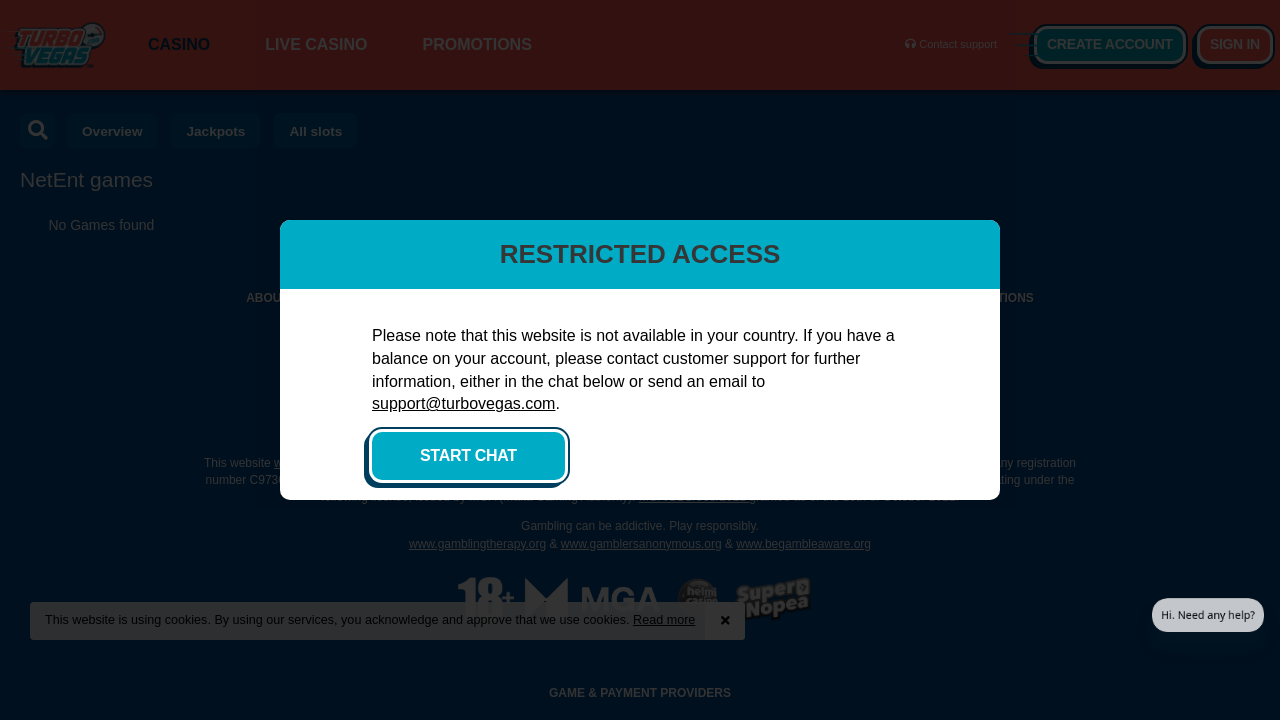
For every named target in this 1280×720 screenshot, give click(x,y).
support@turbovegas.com (463, 403)
